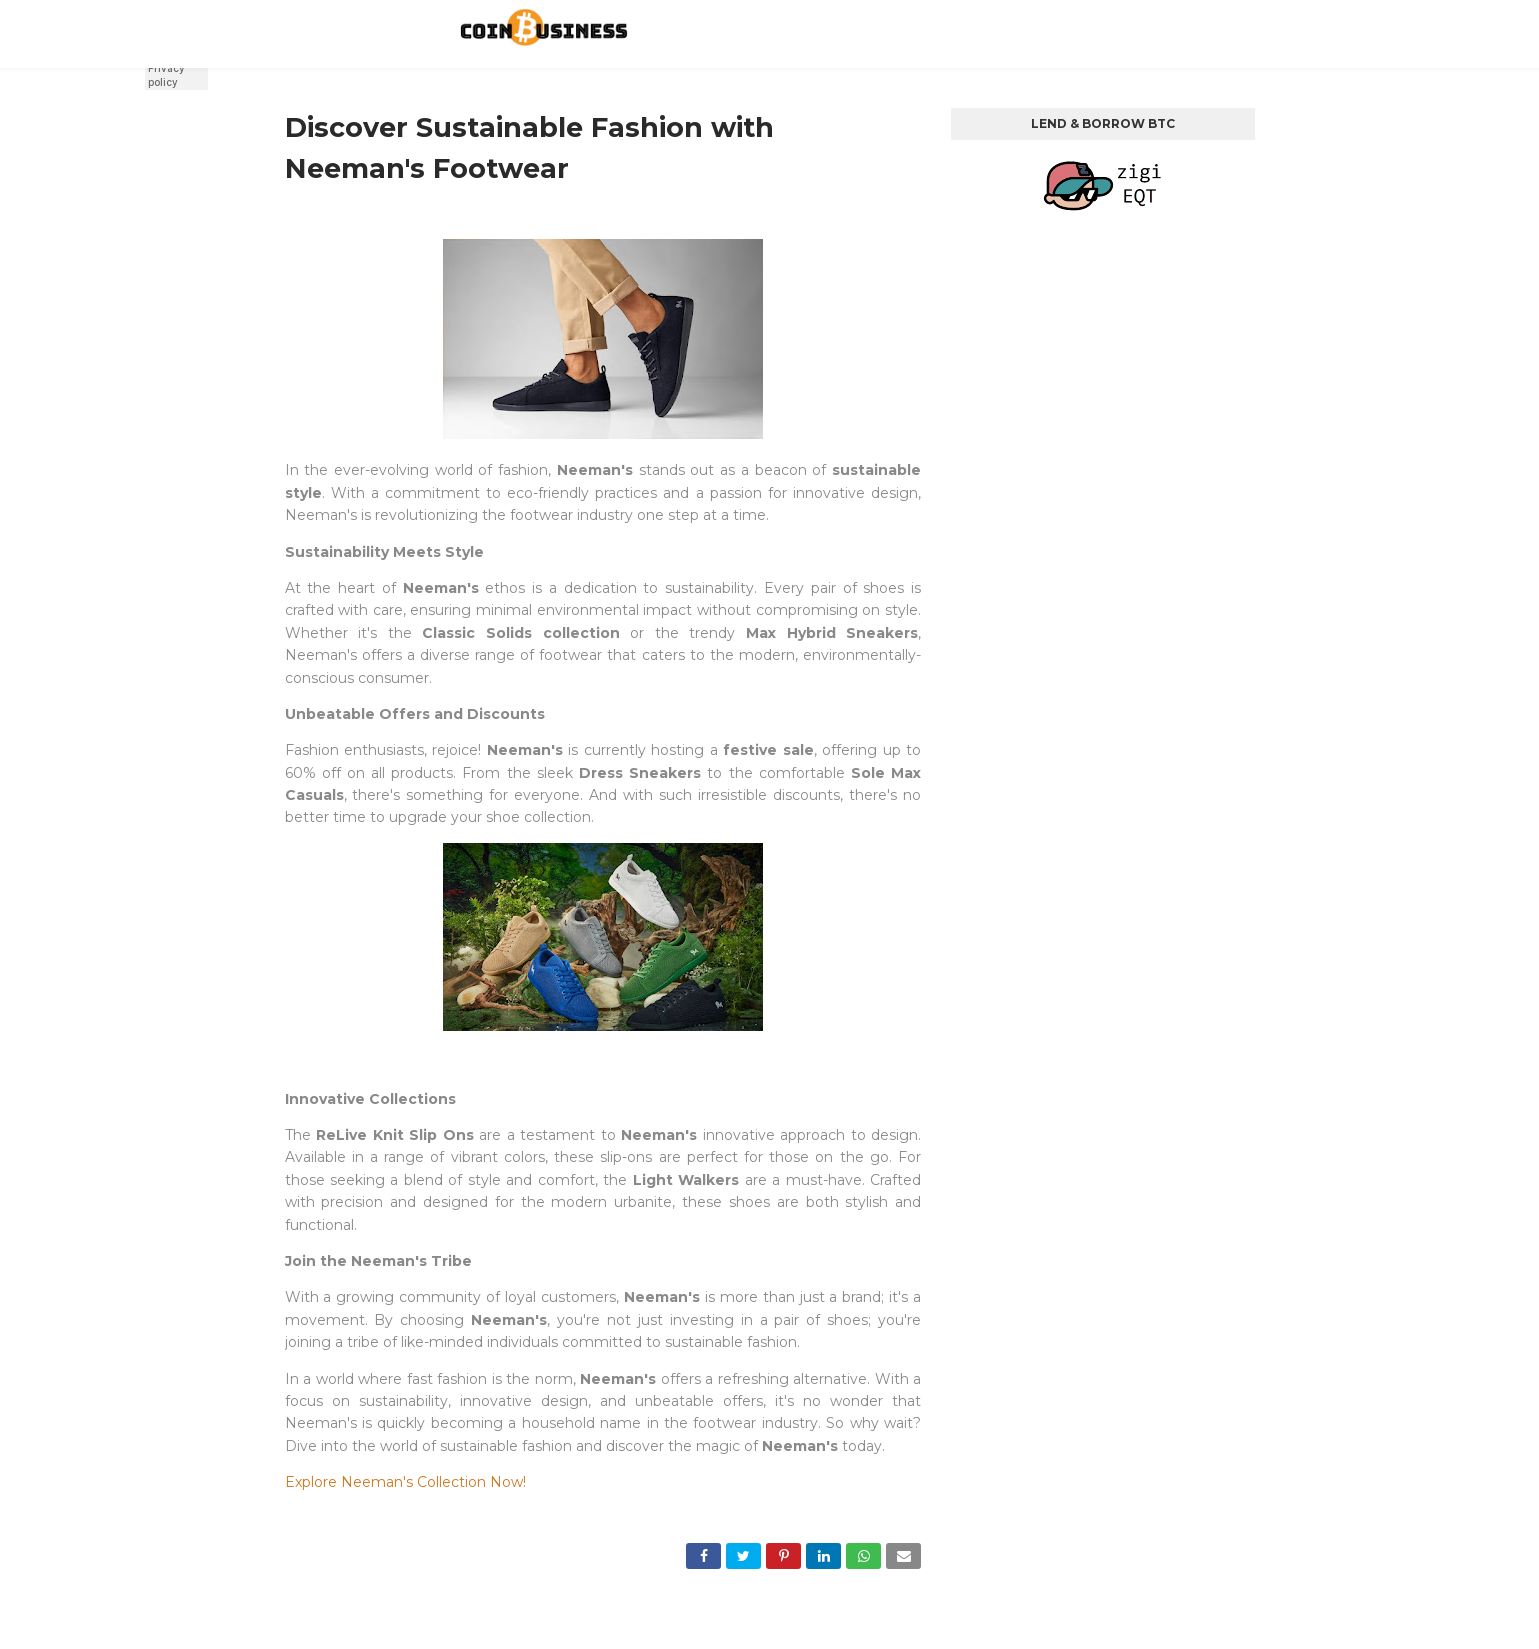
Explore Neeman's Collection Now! (405, 1482)
